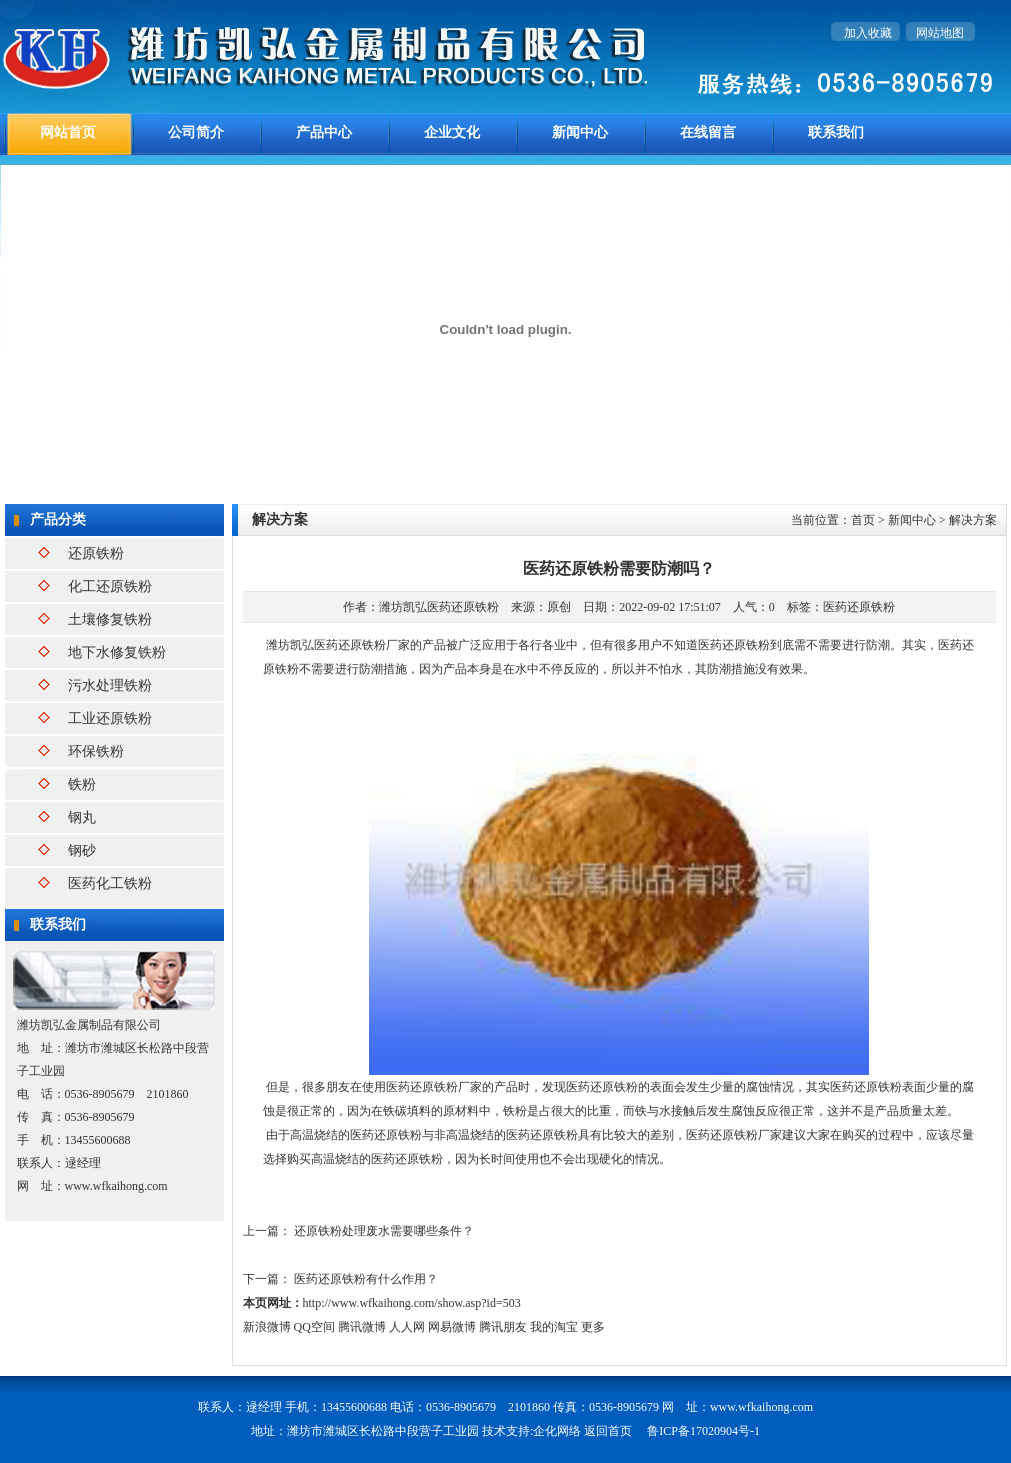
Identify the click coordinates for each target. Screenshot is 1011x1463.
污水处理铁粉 (110, 685)
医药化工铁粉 (110, 883)
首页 (863, 520)
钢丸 (82, 817)
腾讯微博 (362, 1327)
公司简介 (196, 132)
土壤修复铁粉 (110, 619)
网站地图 (940, 33)
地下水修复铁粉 (117, 652)
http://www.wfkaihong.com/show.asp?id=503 (412, 1303)
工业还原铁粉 (110, 718)
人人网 (407, 1327)
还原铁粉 (96, 553)
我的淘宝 (554, 1327)
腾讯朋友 (503, 1327)
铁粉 (82, 784)
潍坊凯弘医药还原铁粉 (439, 607)
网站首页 (68, 132)
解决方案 (973, 520)
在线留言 (708, 132)
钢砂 (82, 850)
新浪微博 (267, 1327)
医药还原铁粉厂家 (434, 1087)
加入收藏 (868, 33)
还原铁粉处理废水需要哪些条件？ (384, 1231)
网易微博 (452, 1327)
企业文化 (452, 132)
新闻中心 (580, 132)
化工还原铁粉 (110, 586)
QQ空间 (314, 1327)
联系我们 (836, 132)
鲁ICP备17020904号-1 (703, 1431)
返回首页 (608, 1431)
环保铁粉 (96, 751)
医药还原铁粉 (859, 607)
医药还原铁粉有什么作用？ (366, 1279)
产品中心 (324, 132)
